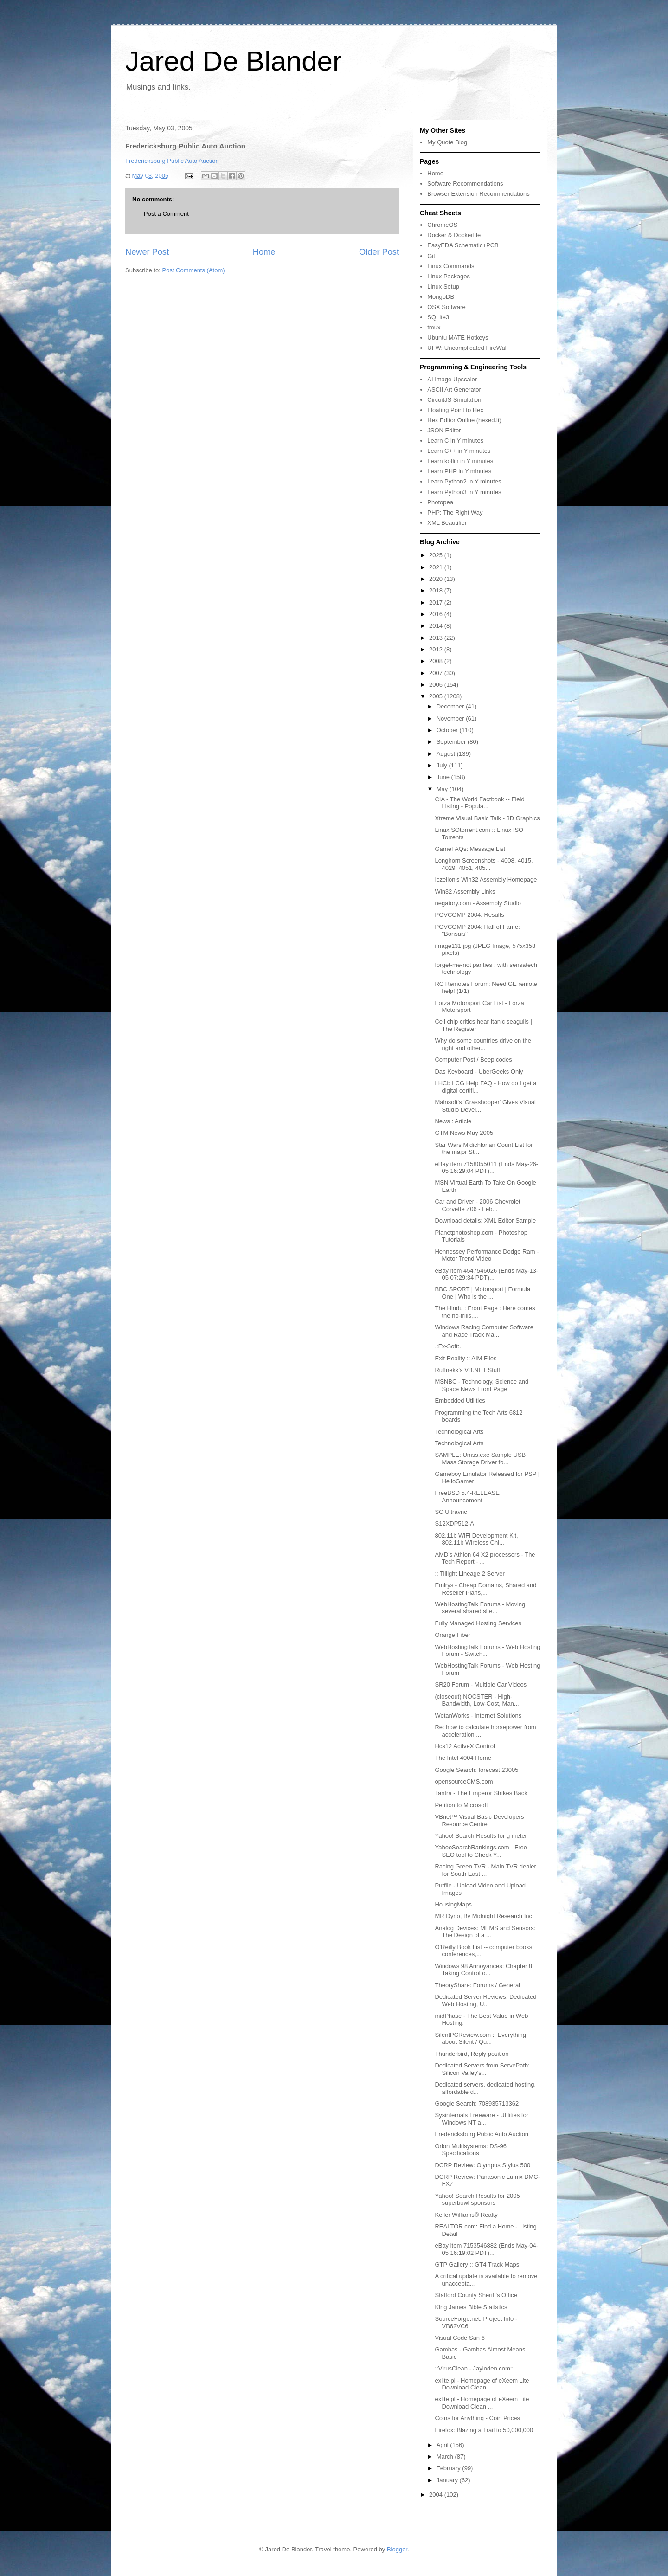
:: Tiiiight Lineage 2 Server (469, 1573)
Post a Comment (166, 213)
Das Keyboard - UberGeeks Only (479, 1071)
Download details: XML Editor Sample (485, 1220)
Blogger (397, 2549)
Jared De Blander (233, 61)
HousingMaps (453, 1904)
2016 (436, 614)
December (451, 706)
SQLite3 (438, 317)
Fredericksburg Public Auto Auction (172, 160)
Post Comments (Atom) (193, 270)
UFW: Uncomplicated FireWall (467, 347)
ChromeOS (442, 224)
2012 (436, 649)
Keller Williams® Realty (466, 2214)
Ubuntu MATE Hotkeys (457, 337)
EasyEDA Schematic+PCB (463, 245)
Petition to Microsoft (461, 1805)
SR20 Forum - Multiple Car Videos (481, 1684)
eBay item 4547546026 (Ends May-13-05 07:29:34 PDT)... (486, 1274)
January (448, 2480)
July (443, 765)
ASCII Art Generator (454, 389)
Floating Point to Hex (455, 409)
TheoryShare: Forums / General (477, 1985)
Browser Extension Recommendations (478, 193)
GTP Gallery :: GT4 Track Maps (477, 2264)
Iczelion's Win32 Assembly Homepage (486, 879)
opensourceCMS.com (464, 1781)
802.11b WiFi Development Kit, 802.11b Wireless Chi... (476, 1539)
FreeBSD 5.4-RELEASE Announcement (467, 1496)
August (447, 753)
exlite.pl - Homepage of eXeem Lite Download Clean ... (482, 2384)
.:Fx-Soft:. (448, 1346)
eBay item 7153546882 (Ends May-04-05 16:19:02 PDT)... (486, 2249)
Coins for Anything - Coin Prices (477, 2418)
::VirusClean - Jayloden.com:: (474, 2368)
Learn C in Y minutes (455, 440)
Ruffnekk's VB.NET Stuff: (468, 1369)
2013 (436, 637)
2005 (436, 696)
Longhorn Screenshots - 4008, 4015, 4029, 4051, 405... (484, 864)
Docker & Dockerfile (454, 235)
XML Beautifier (447, 522)
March (446, 2456)
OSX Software (446, 306)
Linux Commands (450, 266)
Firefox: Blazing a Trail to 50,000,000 (484, 2430)
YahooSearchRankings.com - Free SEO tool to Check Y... (481, 1851)
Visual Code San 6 (459, 2337)
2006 (436, 684)
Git (431, 255)
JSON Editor (444, 430)
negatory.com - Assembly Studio (477, 903)
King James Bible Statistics (471, 2307)
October (448, 730)
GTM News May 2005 (464, 1132)
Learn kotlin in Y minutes (460, 460)
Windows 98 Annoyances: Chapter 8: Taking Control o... (484, 1970)
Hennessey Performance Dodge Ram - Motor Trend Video (487, 1255)
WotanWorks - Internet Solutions (478, 1715)
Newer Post (147, 252)
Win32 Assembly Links (465, 891)
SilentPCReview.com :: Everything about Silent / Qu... (480, 2038)
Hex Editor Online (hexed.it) (464, 420)
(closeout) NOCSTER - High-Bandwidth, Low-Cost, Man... (477, 1700)
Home (264, 252)
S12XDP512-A (454, 1523)
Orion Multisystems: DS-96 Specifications (471, 2150)
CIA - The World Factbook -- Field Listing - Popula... (479, 803)
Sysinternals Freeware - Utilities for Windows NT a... (481, 2119)
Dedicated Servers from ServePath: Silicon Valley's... (482, 2069)
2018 (436, 590)
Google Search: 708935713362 (477, 2103)
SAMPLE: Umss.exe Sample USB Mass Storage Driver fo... (480, 1458)
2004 (436, 2494)
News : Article (453, 1121)
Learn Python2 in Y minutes (464, 481)
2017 (436, 602)
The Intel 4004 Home (463, 1757)
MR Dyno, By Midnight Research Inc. (484, 1916)
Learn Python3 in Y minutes (464, 492)
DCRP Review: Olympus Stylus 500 (482, 2165)
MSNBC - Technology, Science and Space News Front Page (481, 1385)
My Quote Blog (447, 142)
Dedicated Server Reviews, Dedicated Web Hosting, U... (485, 2000)
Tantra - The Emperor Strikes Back (481, 1793)
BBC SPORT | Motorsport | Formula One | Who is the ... (482, 1293)
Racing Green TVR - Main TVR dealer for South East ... (485, 1870)
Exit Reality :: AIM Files (465, 1358)
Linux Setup (443, 286)
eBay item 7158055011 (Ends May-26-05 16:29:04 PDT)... (486, 1167)
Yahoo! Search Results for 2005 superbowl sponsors (477, 2199)
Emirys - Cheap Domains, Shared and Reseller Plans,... (485, 1589)
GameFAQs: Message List (470, 848)
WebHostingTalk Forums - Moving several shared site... (480, 1608)
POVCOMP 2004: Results (469, 914)
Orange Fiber (452, 1634)
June (444, 776)
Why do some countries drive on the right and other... (483, 1044)
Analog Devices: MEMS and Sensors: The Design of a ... (485, 1932)
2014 (436, 625)
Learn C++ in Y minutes (458, 450)
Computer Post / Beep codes (473, 1059)
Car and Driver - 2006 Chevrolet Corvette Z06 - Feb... (477, 1205)
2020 (436, 578)
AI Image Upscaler (452, 379)
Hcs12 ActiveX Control (465, 1746)
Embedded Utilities (460, 1400)
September (452, 741)
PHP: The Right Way (454, 512)
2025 (436, 555)
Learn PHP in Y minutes (459, 471)
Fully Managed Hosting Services (478, 1623)
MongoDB (440, 296)
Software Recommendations (465, 183)
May (443, 789)
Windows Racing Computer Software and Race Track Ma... (484, 1331)
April (443, 2444)
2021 (436, 567)
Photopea (440, 502)
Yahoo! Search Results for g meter (481, 1835)
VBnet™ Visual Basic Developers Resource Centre (479, 1820)
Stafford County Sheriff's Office (476, 2295)
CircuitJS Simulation (454, 399)
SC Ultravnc (451, 1511)
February (449, 2468)
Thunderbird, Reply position (471, 2053)
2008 (436, 660)
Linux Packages (448, 276)
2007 (436, 673)
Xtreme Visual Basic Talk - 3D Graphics (487, 818)
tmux (433, 327)
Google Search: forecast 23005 (476, 1769)
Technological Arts (459, 1431)
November (451, 718)
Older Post (379, 252)
